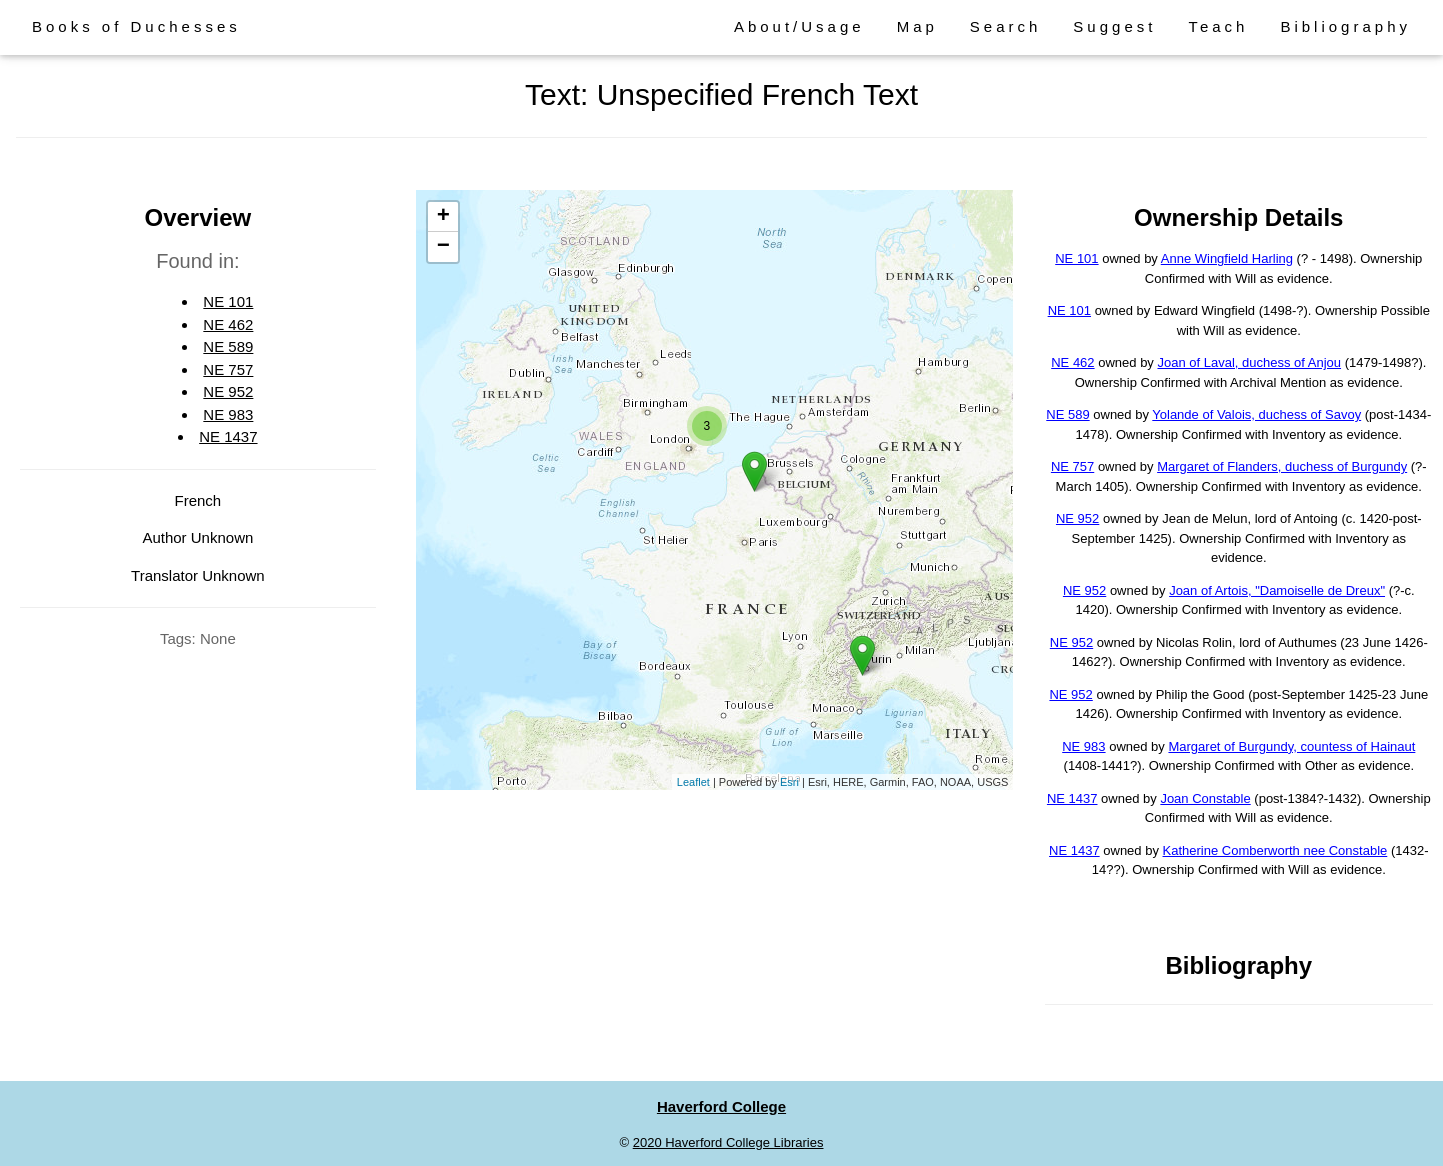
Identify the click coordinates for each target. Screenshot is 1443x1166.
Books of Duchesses (136, 26)
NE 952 (228, 391)
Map (917, 26)
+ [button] (443, 217)
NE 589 (228, 346)
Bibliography (1345, 26)
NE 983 (228, 414)
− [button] (443, 247)
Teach (1218, 26)
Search (1006, 26)
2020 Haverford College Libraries (728, 1142)
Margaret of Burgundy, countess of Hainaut (1291, 746)
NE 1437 (228, 436)
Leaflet (693, 782)
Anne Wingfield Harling (1227, 258)
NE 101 (228, 301)
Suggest (1114, 26)
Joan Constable (1205, 798)
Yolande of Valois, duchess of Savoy (1256, 414)
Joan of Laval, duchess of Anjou (1249, 362)
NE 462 (228, 324)
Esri (789, 782)
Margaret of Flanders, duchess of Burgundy (1282, 466)
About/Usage (799, 26)
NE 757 (228, 369)
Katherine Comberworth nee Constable (1275, 850)
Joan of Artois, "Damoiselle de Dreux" (1277, 590)
